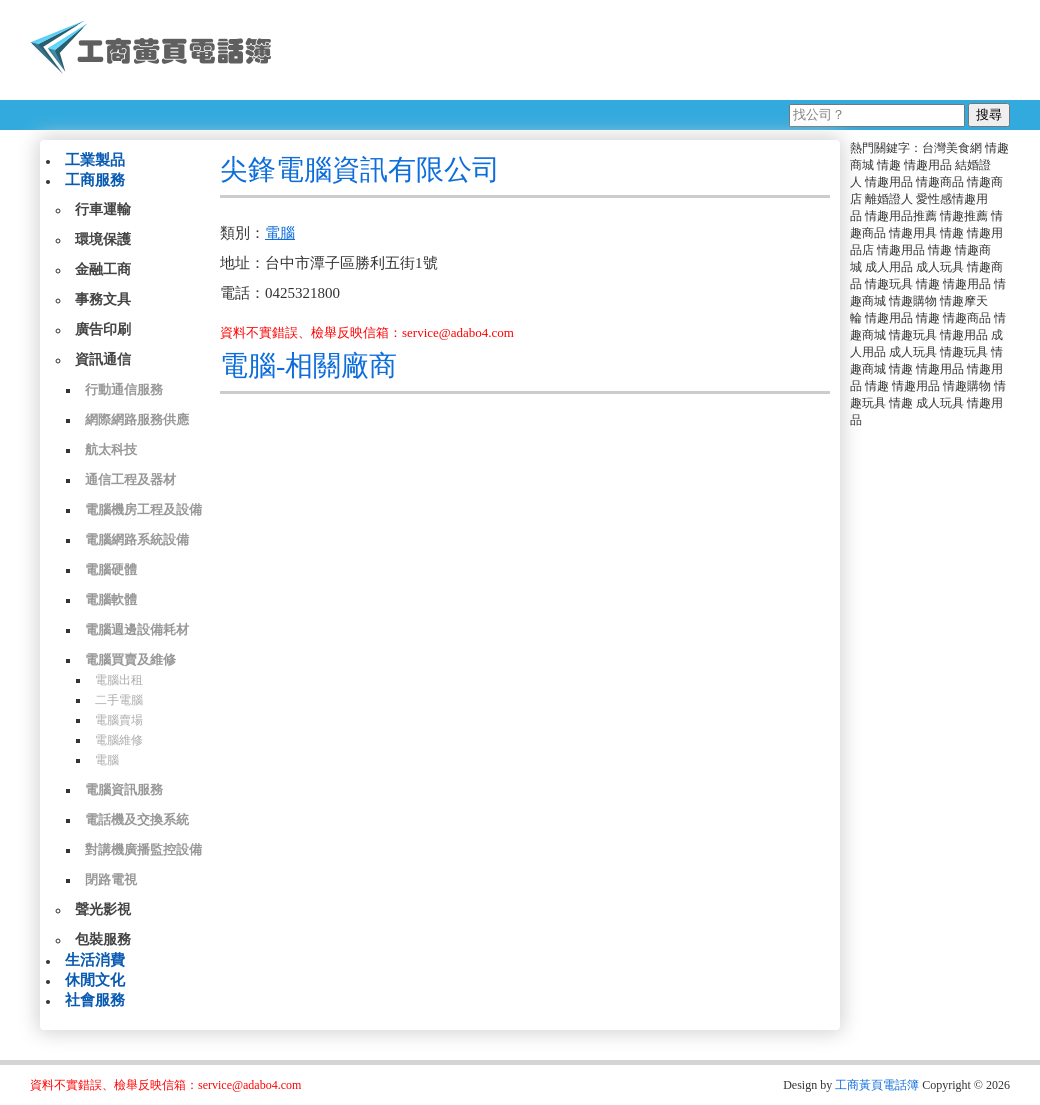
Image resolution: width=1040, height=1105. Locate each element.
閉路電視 (111, 879)
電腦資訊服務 (124, 789)
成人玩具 (940, 267)
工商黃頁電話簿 (877, 1085)
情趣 (889, 165)
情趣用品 (928, 165)
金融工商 (103, 269)
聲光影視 (103, 909)
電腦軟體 (111, 599)
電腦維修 (119, 740)
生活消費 (95, 960)
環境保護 (103, 239)
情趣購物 (913, 301)
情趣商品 (940, 182)
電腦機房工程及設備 (143, 509)
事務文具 (103, 299)
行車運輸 (103, 209)
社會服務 (95, 1000)
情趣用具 (913, 233)
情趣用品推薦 (901, 216)
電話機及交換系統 (137, 819)
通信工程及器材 (130, 479)
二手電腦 (119, 700)
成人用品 (889, 267)
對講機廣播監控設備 (143, 849)
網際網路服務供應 (137, 419)
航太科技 (111, 449)
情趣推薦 (964, 216)
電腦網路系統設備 (137, 539)
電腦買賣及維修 (130, 659)
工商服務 (95, 180)
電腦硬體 (111, 569)
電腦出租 (119, 680)
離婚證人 (889, 199)
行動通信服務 (124, 389)
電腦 (107, 760)
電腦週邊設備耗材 (137, 629)
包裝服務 (103, 939)
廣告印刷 (103, 329)
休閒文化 (95, 980)
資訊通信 (103, 359)
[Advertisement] (649, 50)
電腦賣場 (119, 720)
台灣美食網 (952, 148)
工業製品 (95, 160)
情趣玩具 (889, 284)
